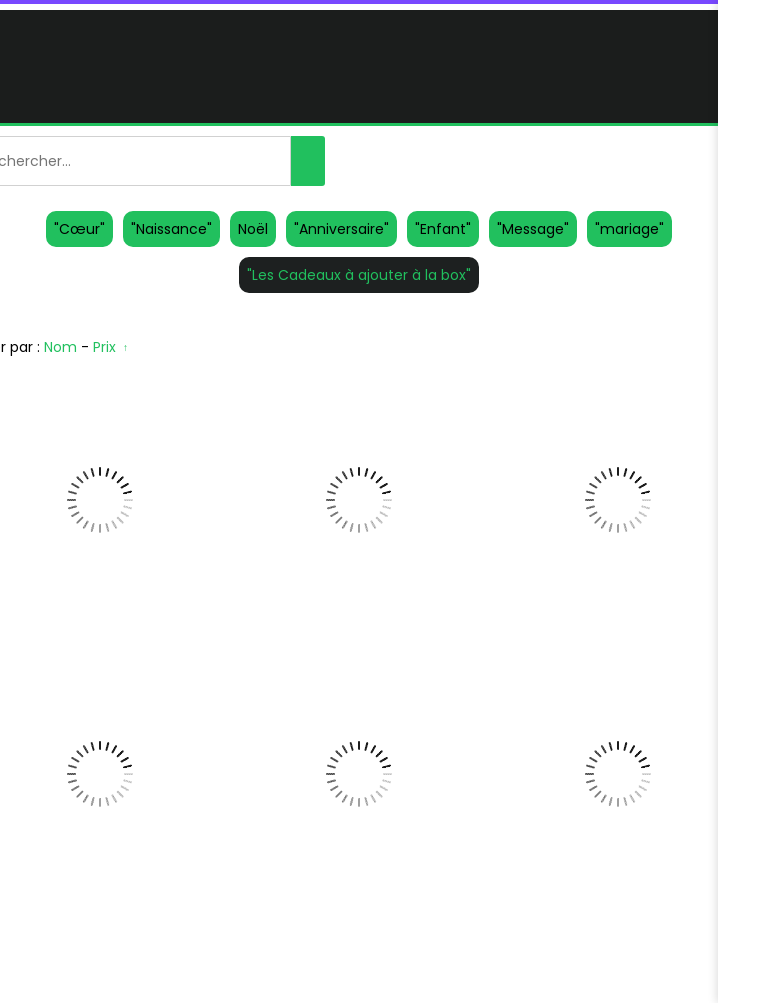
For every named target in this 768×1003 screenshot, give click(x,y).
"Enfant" (443, 229)
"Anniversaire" (341, 229)
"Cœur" (79, 229)
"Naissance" (171, 229)
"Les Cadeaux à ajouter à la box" (359, 275)
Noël (253, 229)
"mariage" (629, 229)
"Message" (533, 229)
